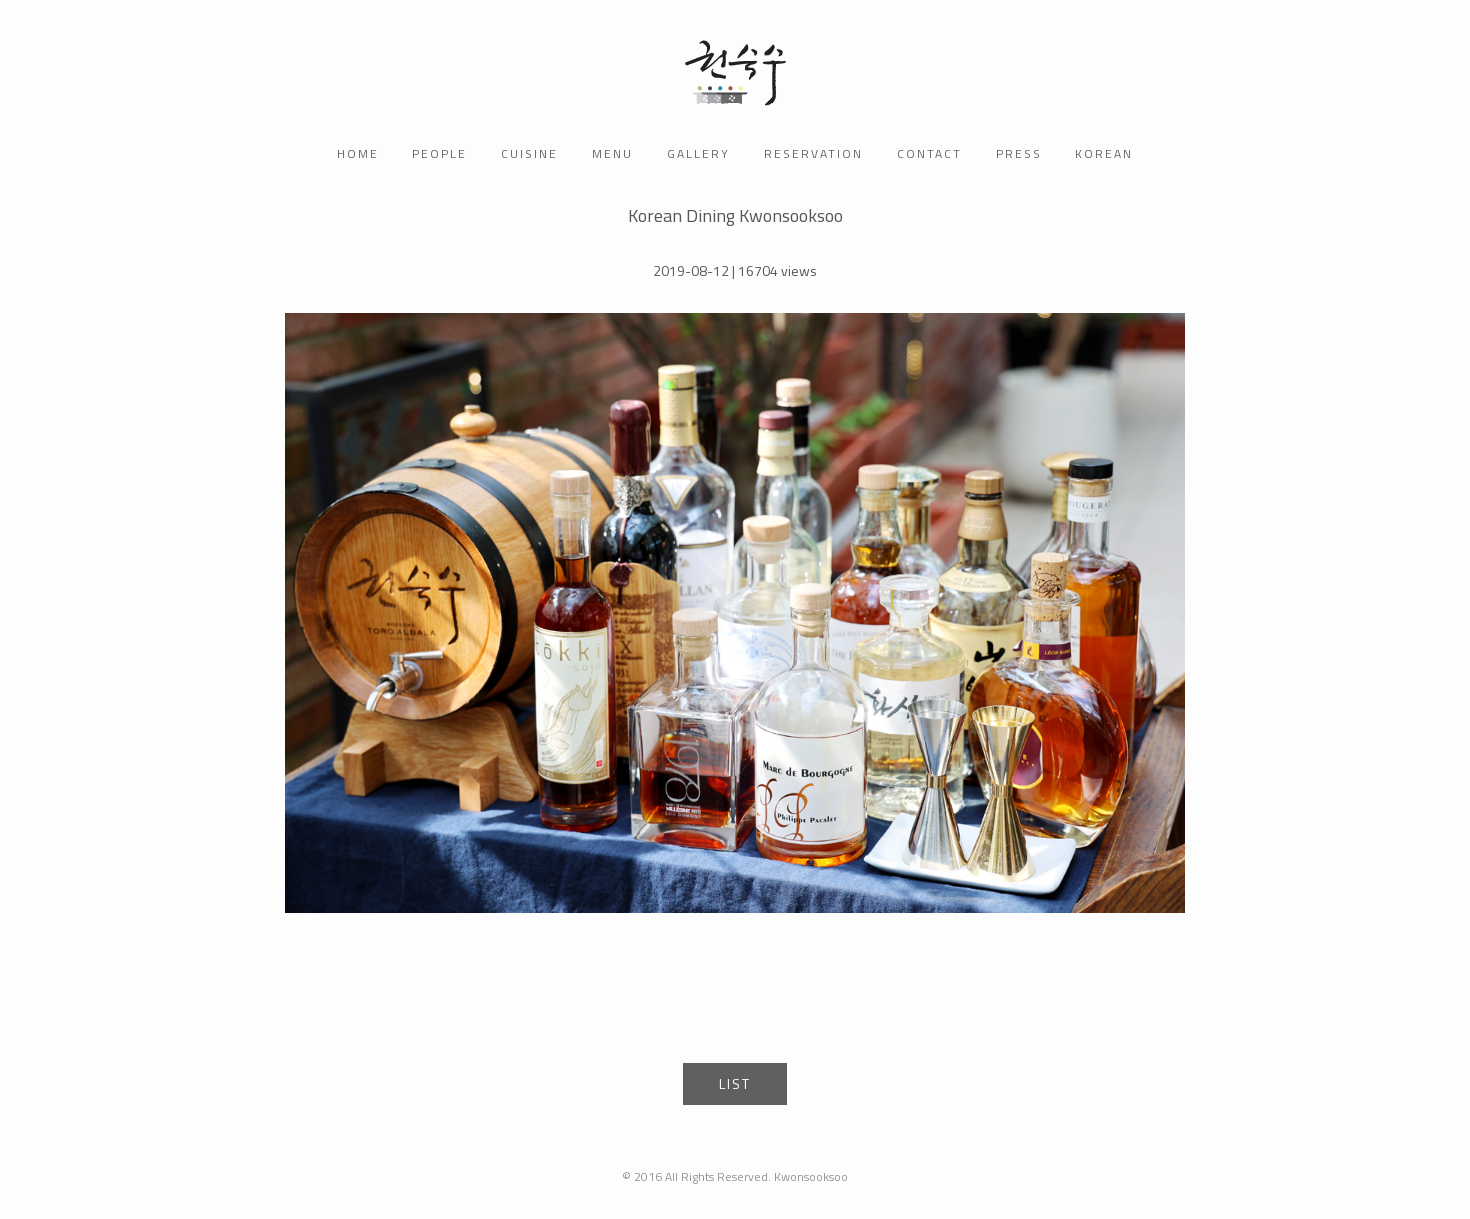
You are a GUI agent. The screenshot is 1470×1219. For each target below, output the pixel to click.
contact (929, 153)
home (358, 153)
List (735, 1083)
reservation (813, 153)
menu (612, 153)
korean (1104, 153)
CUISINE (529, 153)
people (439, 153)
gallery (698, 153)
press (1019, 153)
